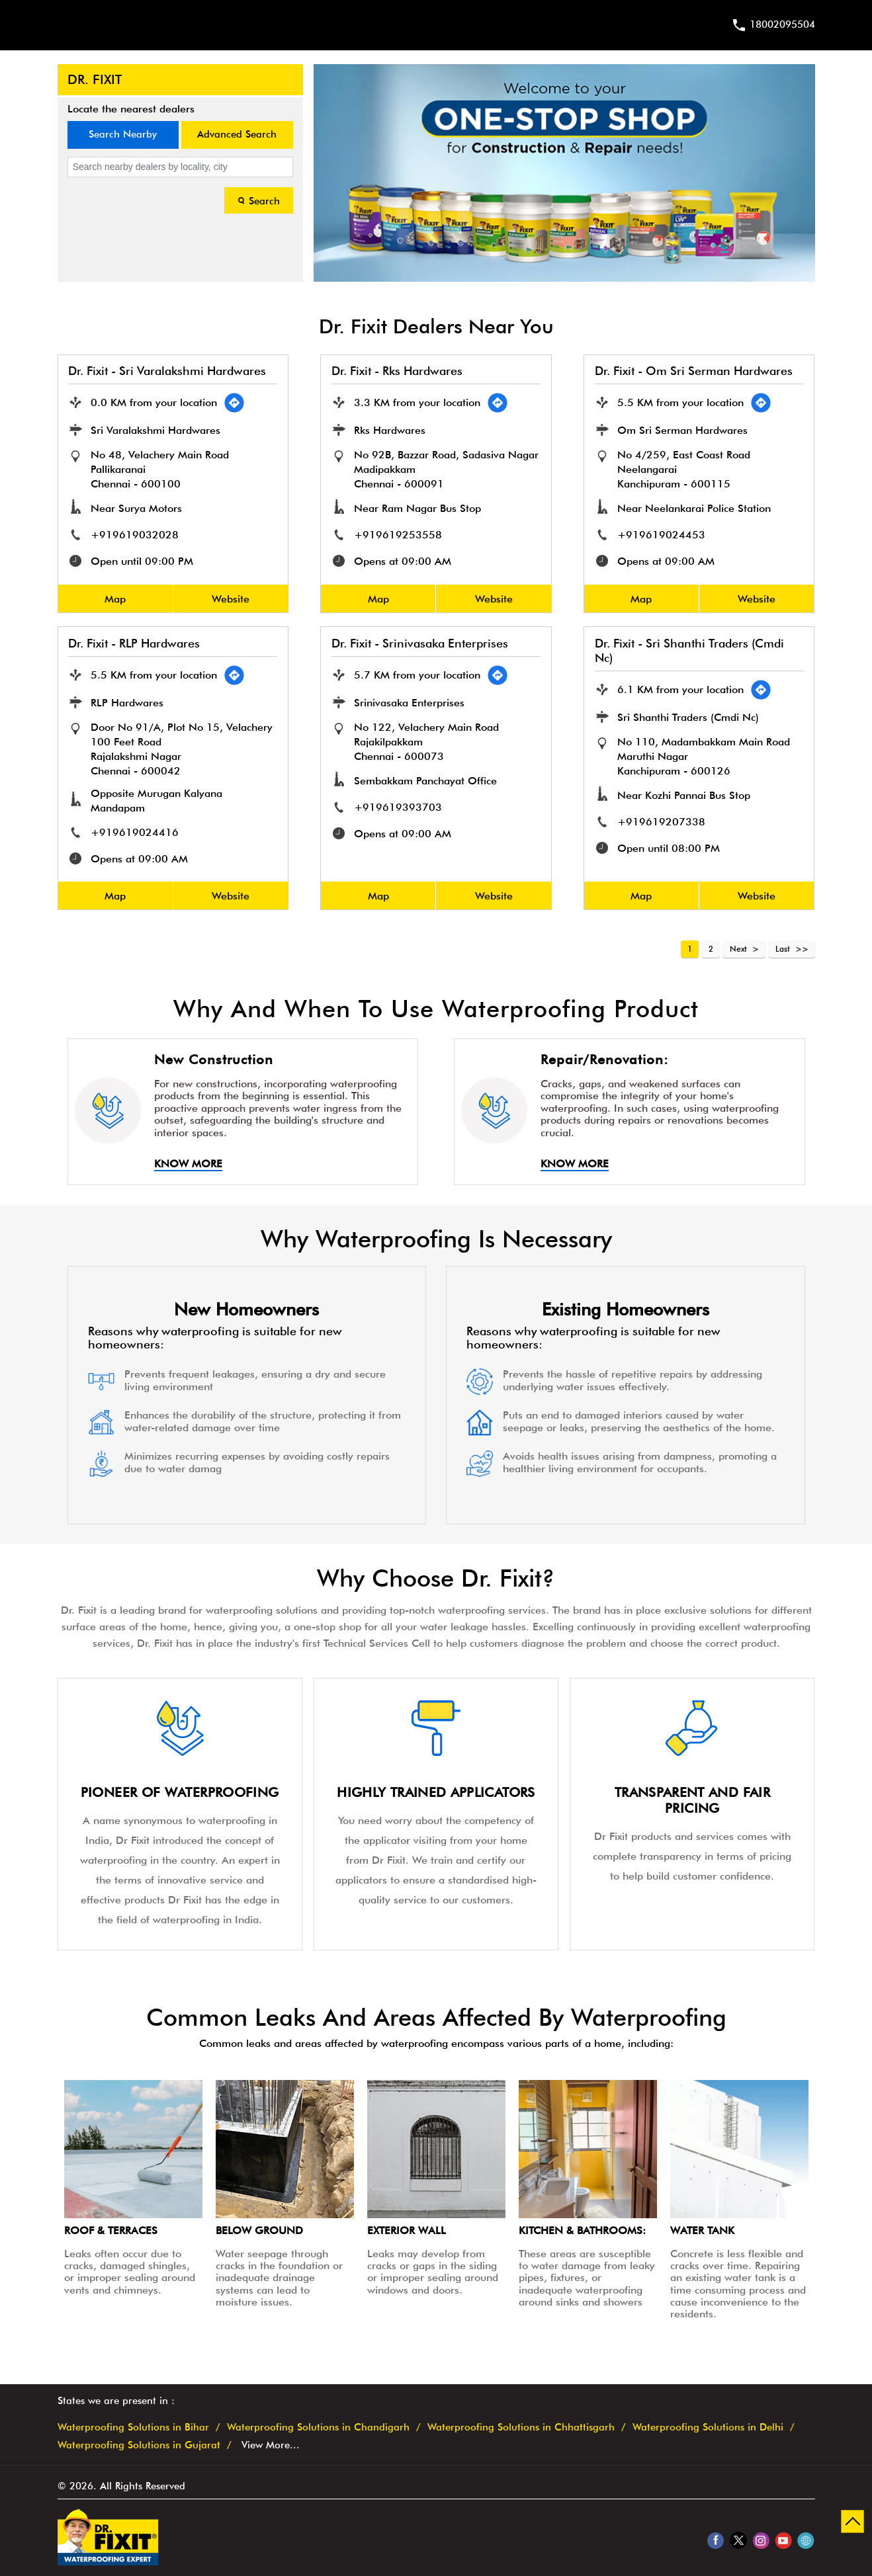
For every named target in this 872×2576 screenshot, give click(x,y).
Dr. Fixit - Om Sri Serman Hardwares (694, 371)
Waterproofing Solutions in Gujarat (139, 2445)
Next (738, 949)
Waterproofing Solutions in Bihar (133, 2427)
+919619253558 (398, 535)
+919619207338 (661, 821)
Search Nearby (123, 134)
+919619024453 (661, 535)
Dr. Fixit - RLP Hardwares (134, 643)
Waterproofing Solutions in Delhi (707, 2427)
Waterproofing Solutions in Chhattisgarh (521, 2427)
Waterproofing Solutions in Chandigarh (318, 2427)
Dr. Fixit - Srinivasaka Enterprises (419, 643)
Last (782, 949)
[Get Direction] (234, 403)
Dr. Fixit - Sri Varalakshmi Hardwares (168, 371)
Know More (188, 1164)
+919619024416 (135, 832)
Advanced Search (237, 134)
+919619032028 (135, 535)
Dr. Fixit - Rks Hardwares (396, 371)
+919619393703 (398, 807)
